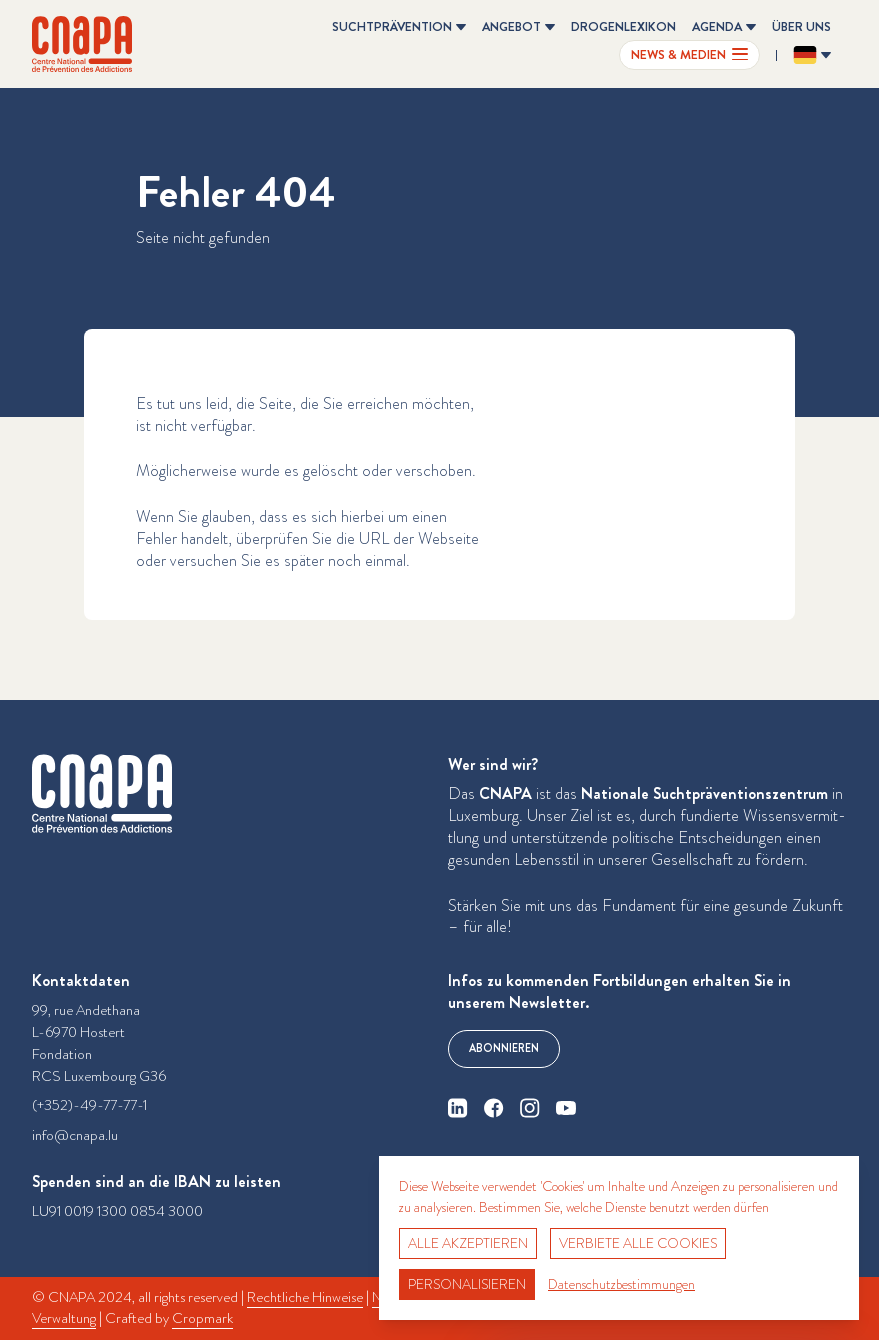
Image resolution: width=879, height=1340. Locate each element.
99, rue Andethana (86, 1010)
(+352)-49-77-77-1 (89, 1105)
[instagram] (530, 1108)
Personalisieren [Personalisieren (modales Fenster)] (467, 1284)
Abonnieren (504, 1048)
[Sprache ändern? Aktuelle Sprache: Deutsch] (812, 55)
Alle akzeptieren (468, 1243)
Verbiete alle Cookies (638, 1243)
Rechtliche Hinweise (305, 1297)
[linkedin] (458, 1108)
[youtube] (566, 1108)
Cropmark (202, 1318)
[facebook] (494, 1108)
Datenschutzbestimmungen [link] (621, 1284)
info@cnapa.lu (75, 1135)
